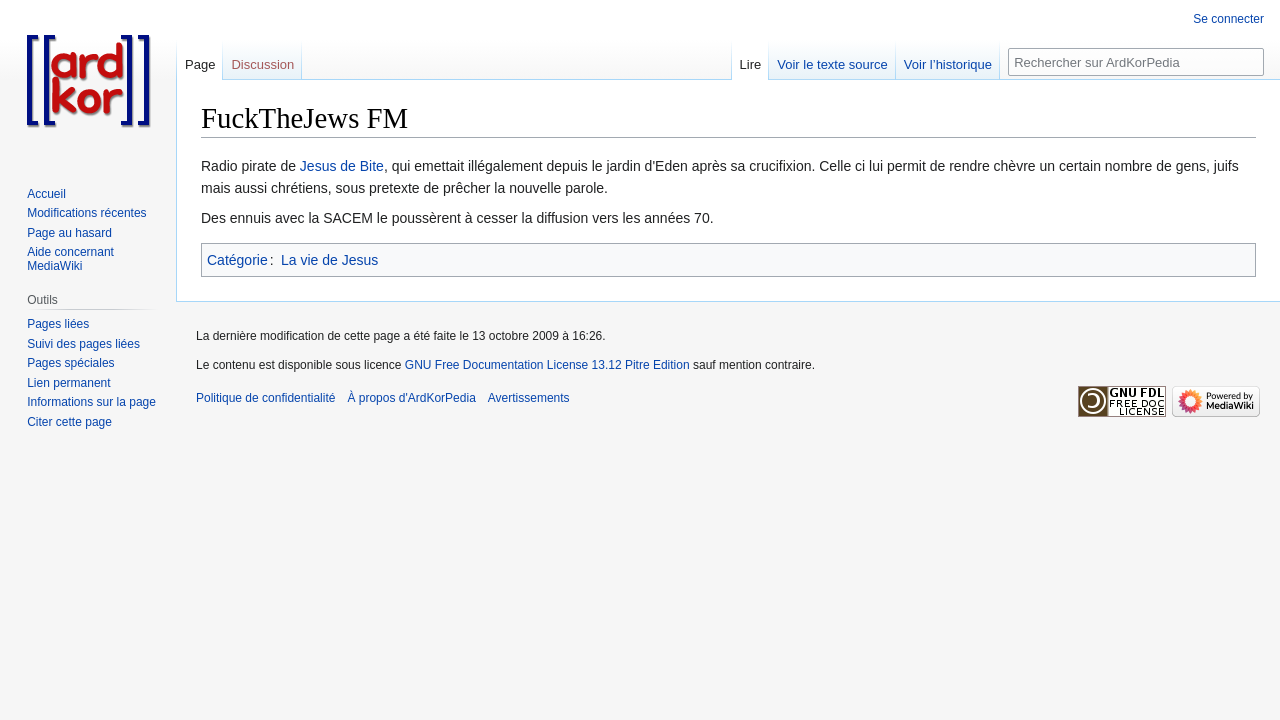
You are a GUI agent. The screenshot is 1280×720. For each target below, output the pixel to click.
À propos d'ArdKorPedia (411, 398)
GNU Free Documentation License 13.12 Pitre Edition (547, 365)
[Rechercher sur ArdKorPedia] (1136, 62)
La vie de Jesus (329, 260)
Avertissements (529, 398)
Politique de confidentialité (265, 398)
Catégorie (237, 260)
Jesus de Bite (342, 166)
